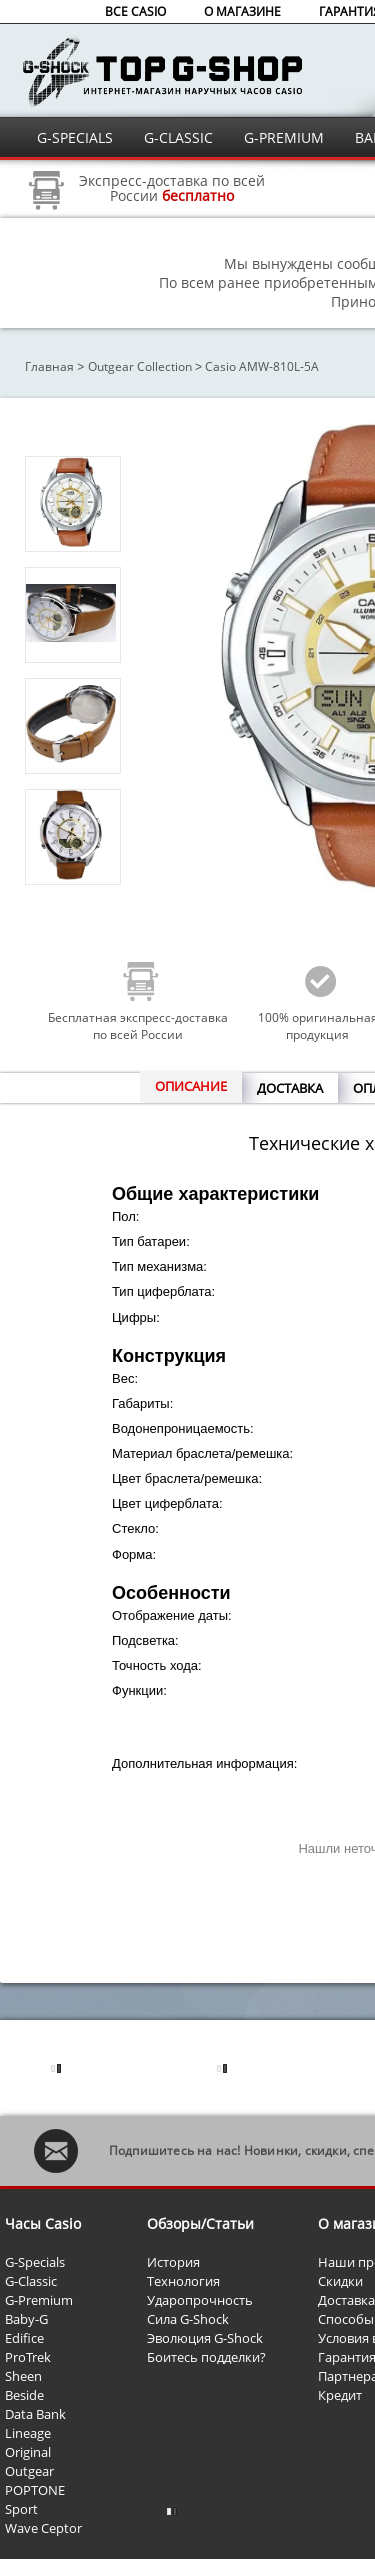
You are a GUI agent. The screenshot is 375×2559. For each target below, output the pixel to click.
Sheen (23, 2376)
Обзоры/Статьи (200, 2223)
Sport (21, 2509)
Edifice (24, 2338)
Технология (183, 2281)
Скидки (340, 2281)
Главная (49, 366)
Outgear (29, 2471)
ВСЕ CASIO (135, 11)
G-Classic (31, 2281)
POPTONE (35, 2490)
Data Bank (35, 2414)
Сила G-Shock (188, 2319)
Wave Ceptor (43, 2528)
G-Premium (39, 2300)
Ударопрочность (200, 2300)
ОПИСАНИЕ (191, 1086)
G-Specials (35, 2262)
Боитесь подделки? (206, 2357)
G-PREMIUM (284, 137)
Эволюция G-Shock (205, 2338)
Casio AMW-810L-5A (262, 366)
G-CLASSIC (178, 137)
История (173, 2262)
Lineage (28, 2433)
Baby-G (26, 2319)
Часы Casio (43, 2223)
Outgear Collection (140, 366)
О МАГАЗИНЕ (242, 11)
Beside (24, 2395)
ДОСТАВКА (290, 1088)
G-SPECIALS (75, 137)
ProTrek (28, 2357)
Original (28, 2452)
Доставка (346, 2300)
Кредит (340, 2395)
